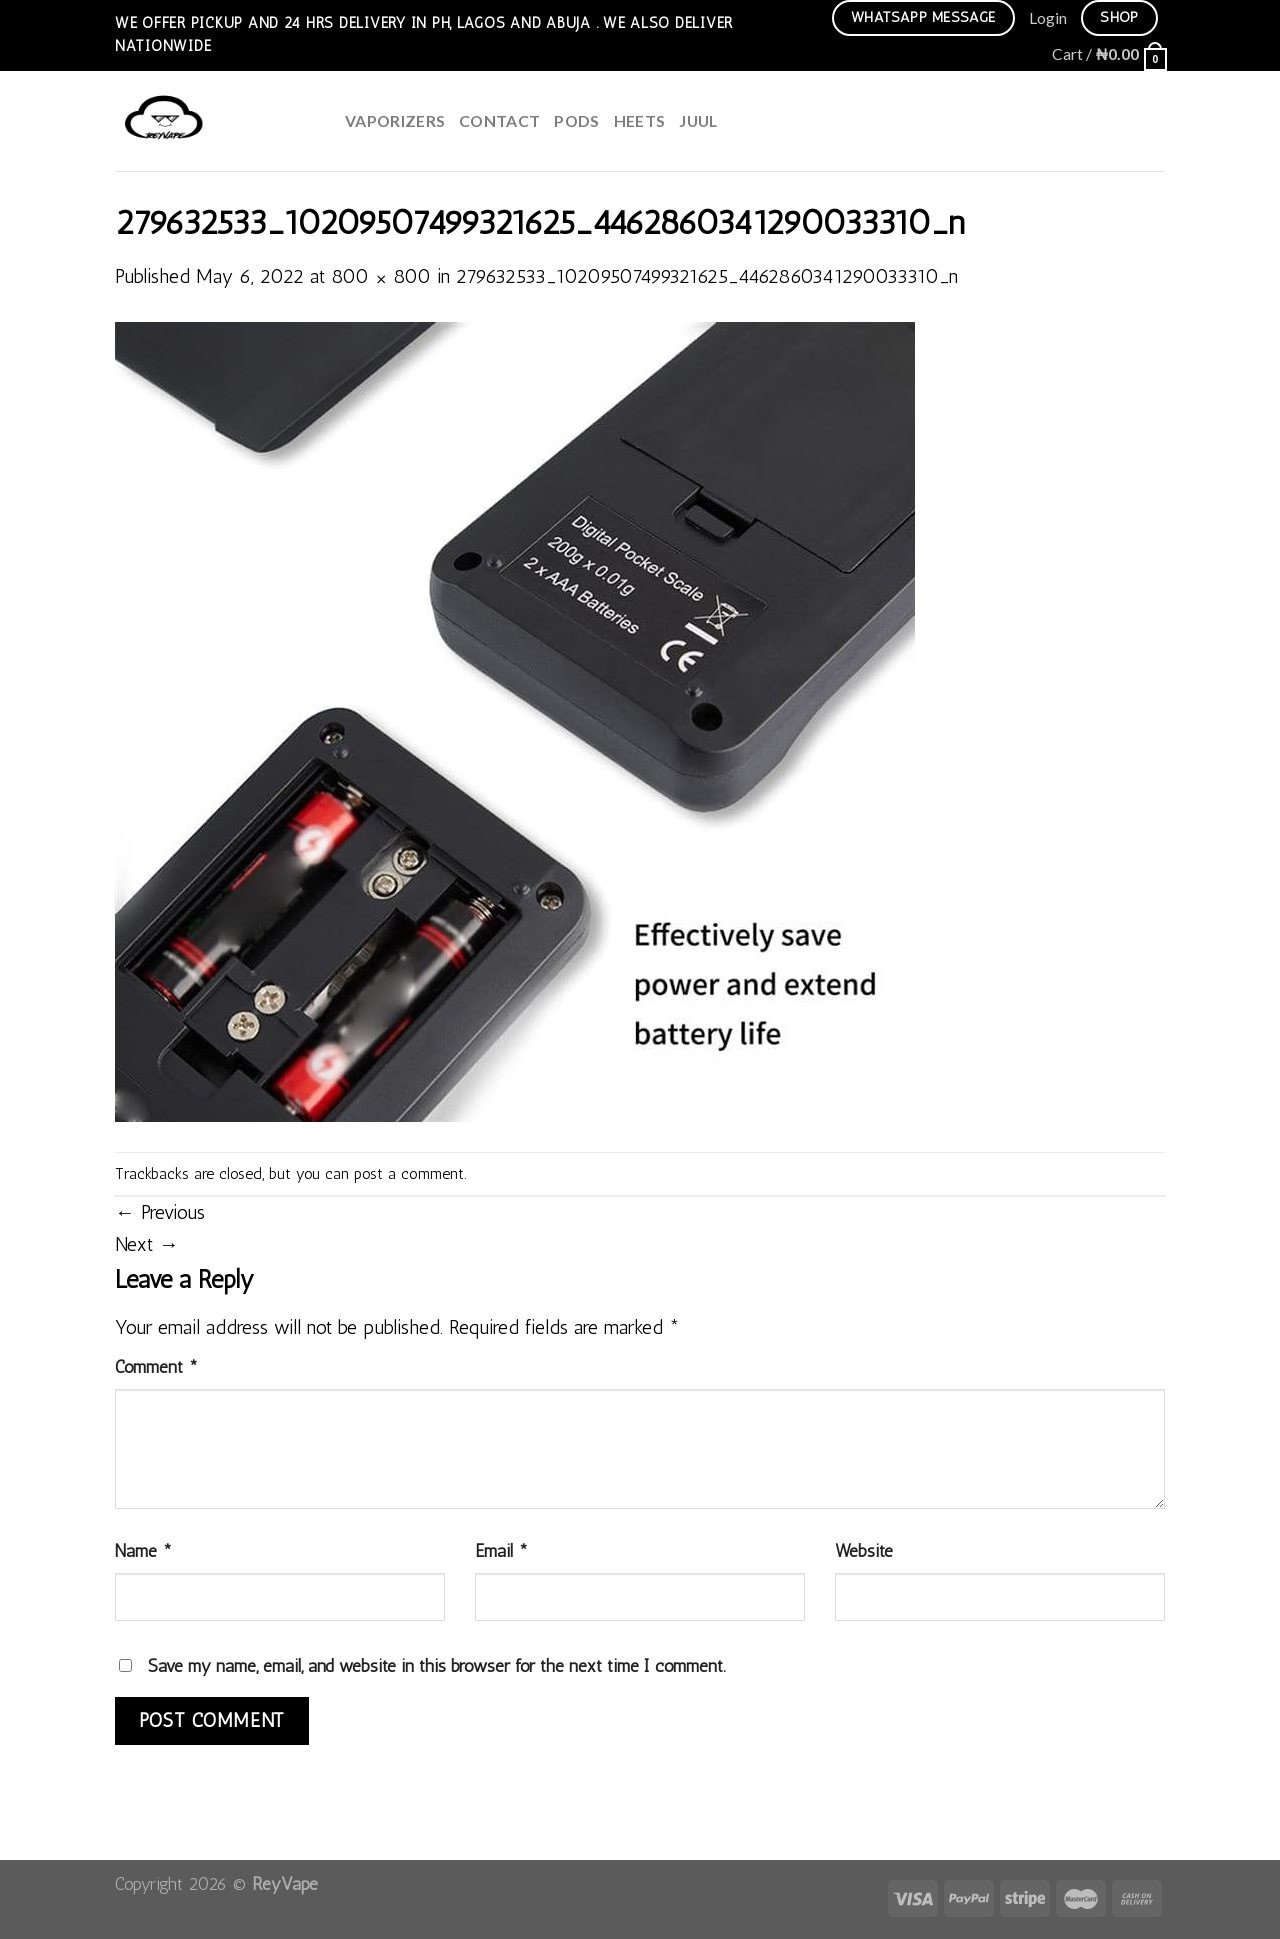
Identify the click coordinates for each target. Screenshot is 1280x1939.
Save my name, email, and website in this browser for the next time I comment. (437, 1665)
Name (143, 1550)
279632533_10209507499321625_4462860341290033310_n (707, 276)
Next (147, 1244)
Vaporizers (395, 120)
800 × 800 (381, 276)
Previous (160, 1212)
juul (698, 120)
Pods (576, 120)
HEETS (640, 120)
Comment (156, 1366)
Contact (499, 120)
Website (864, 1550)
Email (501, 1550)
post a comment (409, 1173)
